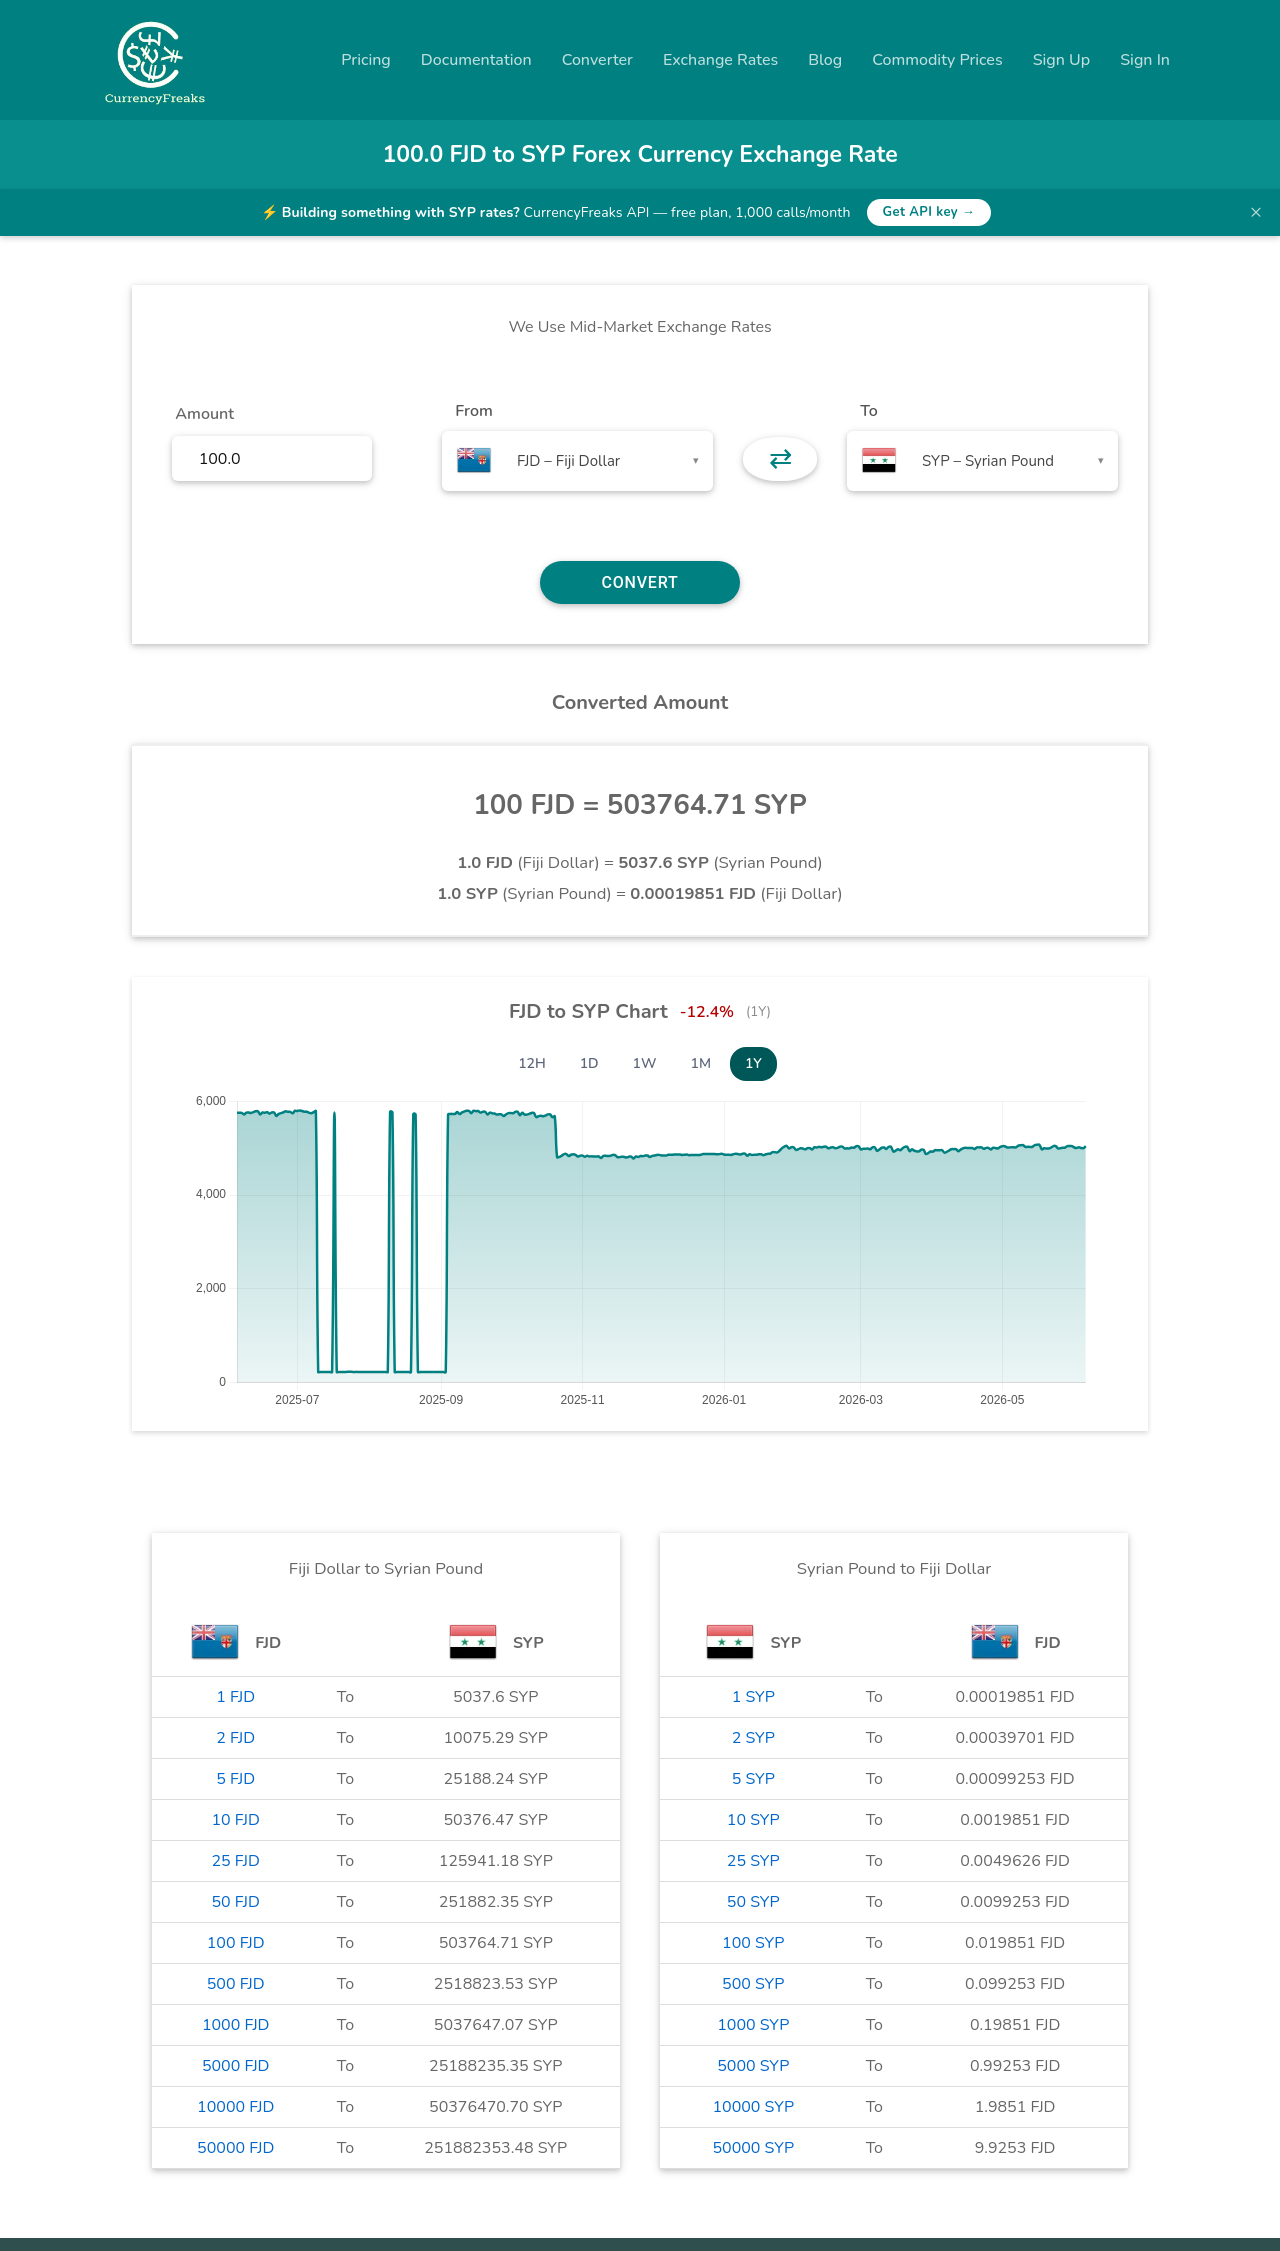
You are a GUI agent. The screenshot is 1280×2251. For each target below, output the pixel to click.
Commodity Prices (937, 60)
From (473, 411)
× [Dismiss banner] (1256, 212)
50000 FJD (235, 2148)
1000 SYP (753, 2025)
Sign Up (1062, 60)
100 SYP (753, 1943)
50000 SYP (753, 2148)
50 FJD (236, 1902)
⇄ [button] (780, 459)
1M (701, 1063)
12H (532, 1063)
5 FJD (235, 1779)
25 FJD (236, 1861)
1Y (753, 1063)
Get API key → (929, 212)
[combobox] (577, 461)
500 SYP (753, 1984)
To (869, 411)
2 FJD (235, 1738)
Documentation (476, 60)
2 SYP (753, 1738)
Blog (825, 60)
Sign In (1145, 60)
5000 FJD (236, 2066)
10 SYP (753, 1820)
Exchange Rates (720, 60)
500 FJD (236, 1984)
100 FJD (236, 1943)
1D (589, 1063)
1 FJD (235, 1697)
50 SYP (753, 1902)
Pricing (366, 60)
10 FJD (236, 1820)
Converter (597, 60)
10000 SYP (753, 2107)
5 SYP (753, 1779)
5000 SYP (753, 2066)
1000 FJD (236, 2025)
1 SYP (753, 1697)
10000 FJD (235, 2107)
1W (645, 1063)
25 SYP (753, 1861)
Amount (204, 414)
